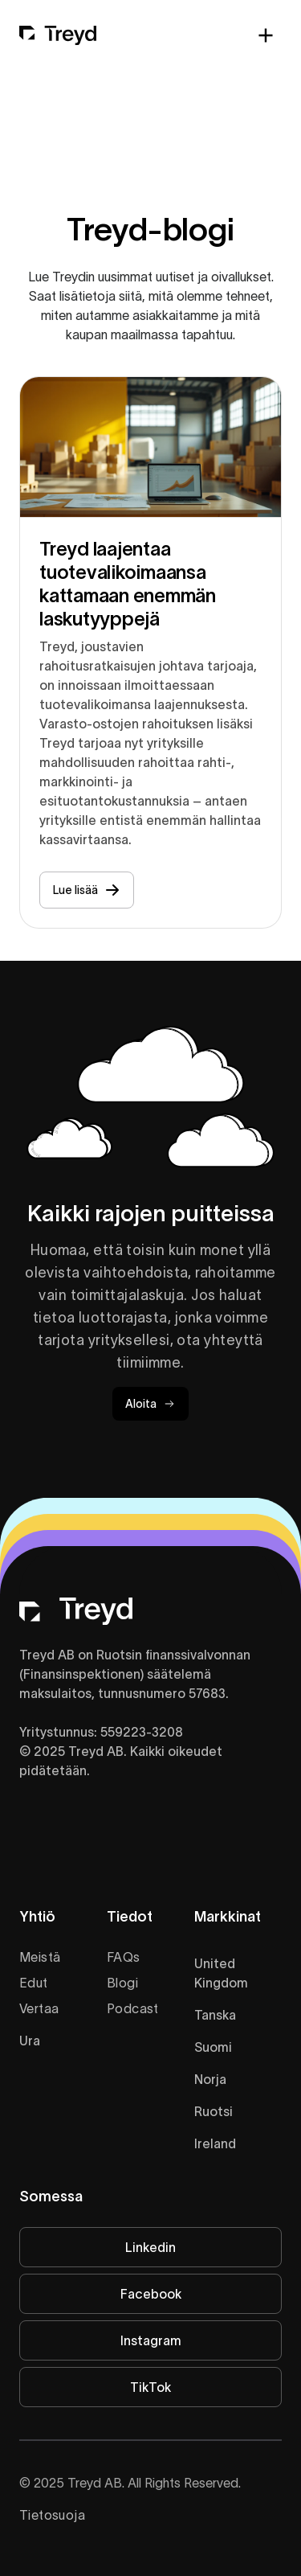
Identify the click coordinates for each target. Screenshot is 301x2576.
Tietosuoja (52, 2515)
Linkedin (150, 2247)
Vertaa (39, 2008)
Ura (29, 2040)
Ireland (215, 2143)
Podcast (133, 2008)
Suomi (213, 2047)
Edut (33, 1982)
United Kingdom (221, 1973)
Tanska (215, 2015)
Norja (210, 2079)
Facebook (150, 2294)
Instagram (150, 2340)
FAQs (123, 1957)
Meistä (39, 1957)
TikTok (150, 2387)
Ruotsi (213, 2111)
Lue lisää (86, 890)
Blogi (122, 1982)
